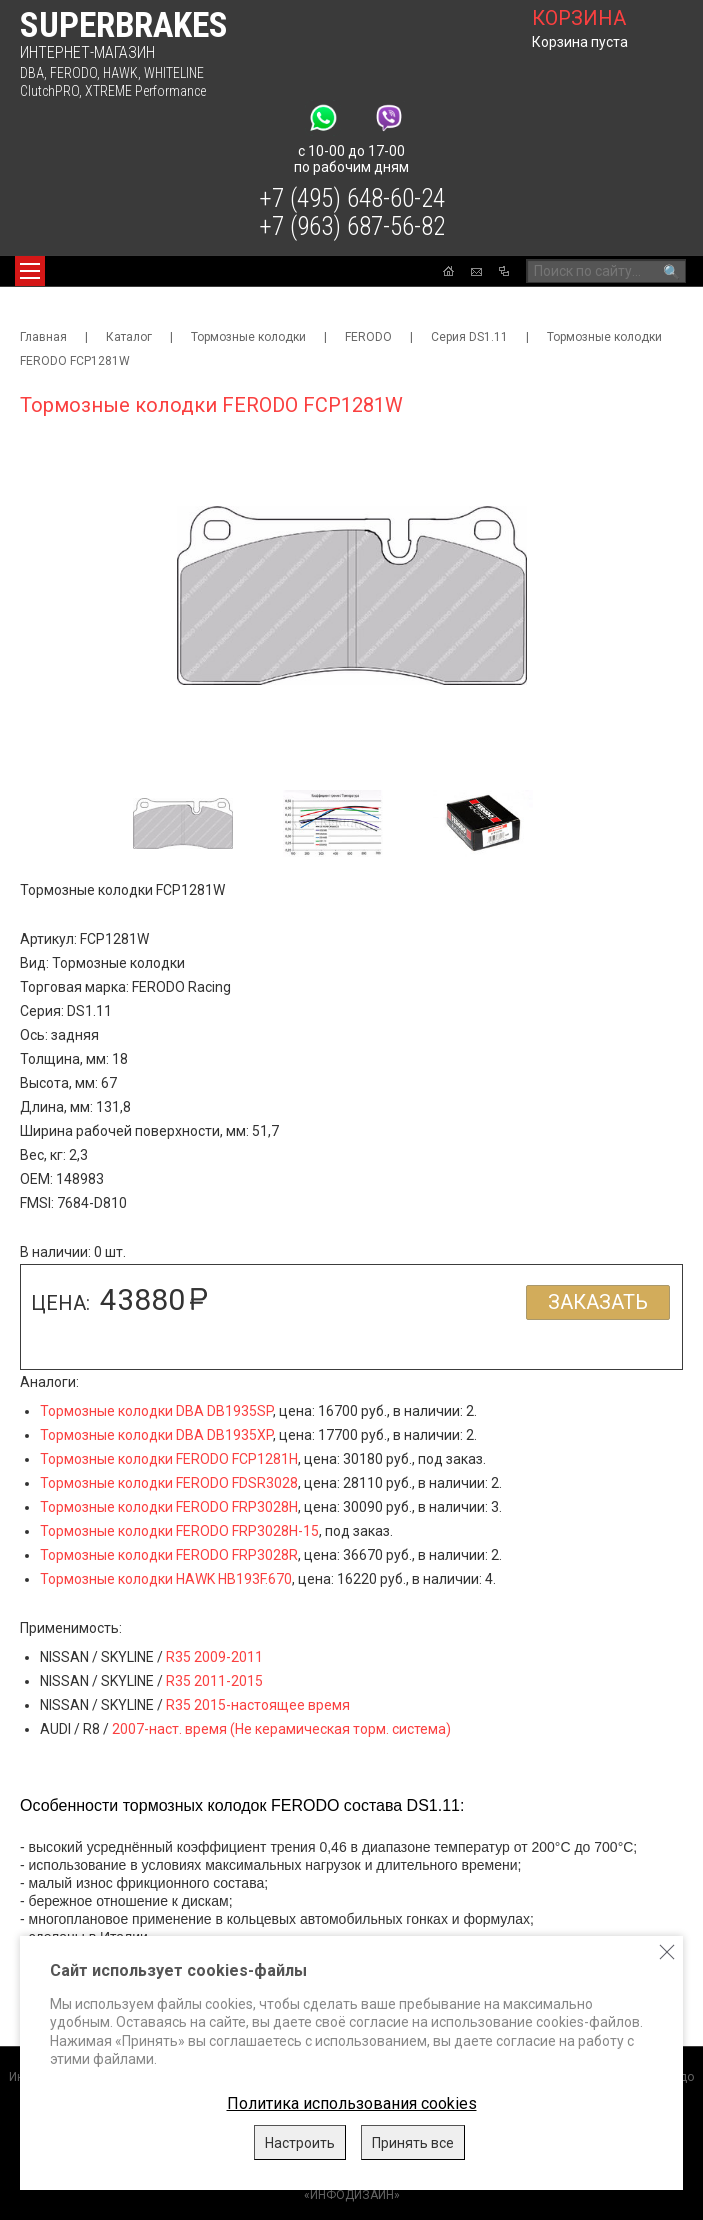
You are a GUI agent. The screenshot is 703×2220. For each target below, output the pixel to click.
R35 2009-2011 (214, 1657)
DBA (32, 73)
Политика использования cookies (352, 2103)
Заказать (598, 1302)
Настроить (300, 2143)
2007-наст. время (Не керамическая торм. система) (281, 1729)
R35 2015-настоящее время (258, 1705)
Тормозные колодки (248, 337)
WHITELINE (174, 73)
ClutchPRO (49, 91)
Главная (43, 337)
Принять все (413, 2143)
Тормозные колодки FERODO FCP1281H (169, 1459)
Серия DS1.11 (469, 337)
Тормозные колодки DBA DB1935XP (156, 1435)
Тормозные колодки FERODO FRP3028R (169, 1555)
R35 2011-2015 (214, 1681)
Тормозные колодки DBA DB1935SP (156, 1411)
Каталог (129, 337)
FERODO (73, 73)
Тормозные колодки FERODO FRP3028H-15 (179, 1531)
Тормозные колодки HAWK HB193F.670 (166, 1579)
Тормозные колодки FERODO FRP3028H (169, 1507)
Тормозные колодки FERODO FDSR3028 (169, 1483)
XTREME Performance (145, 91)
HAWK (120, 73)
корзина (579, 18)
